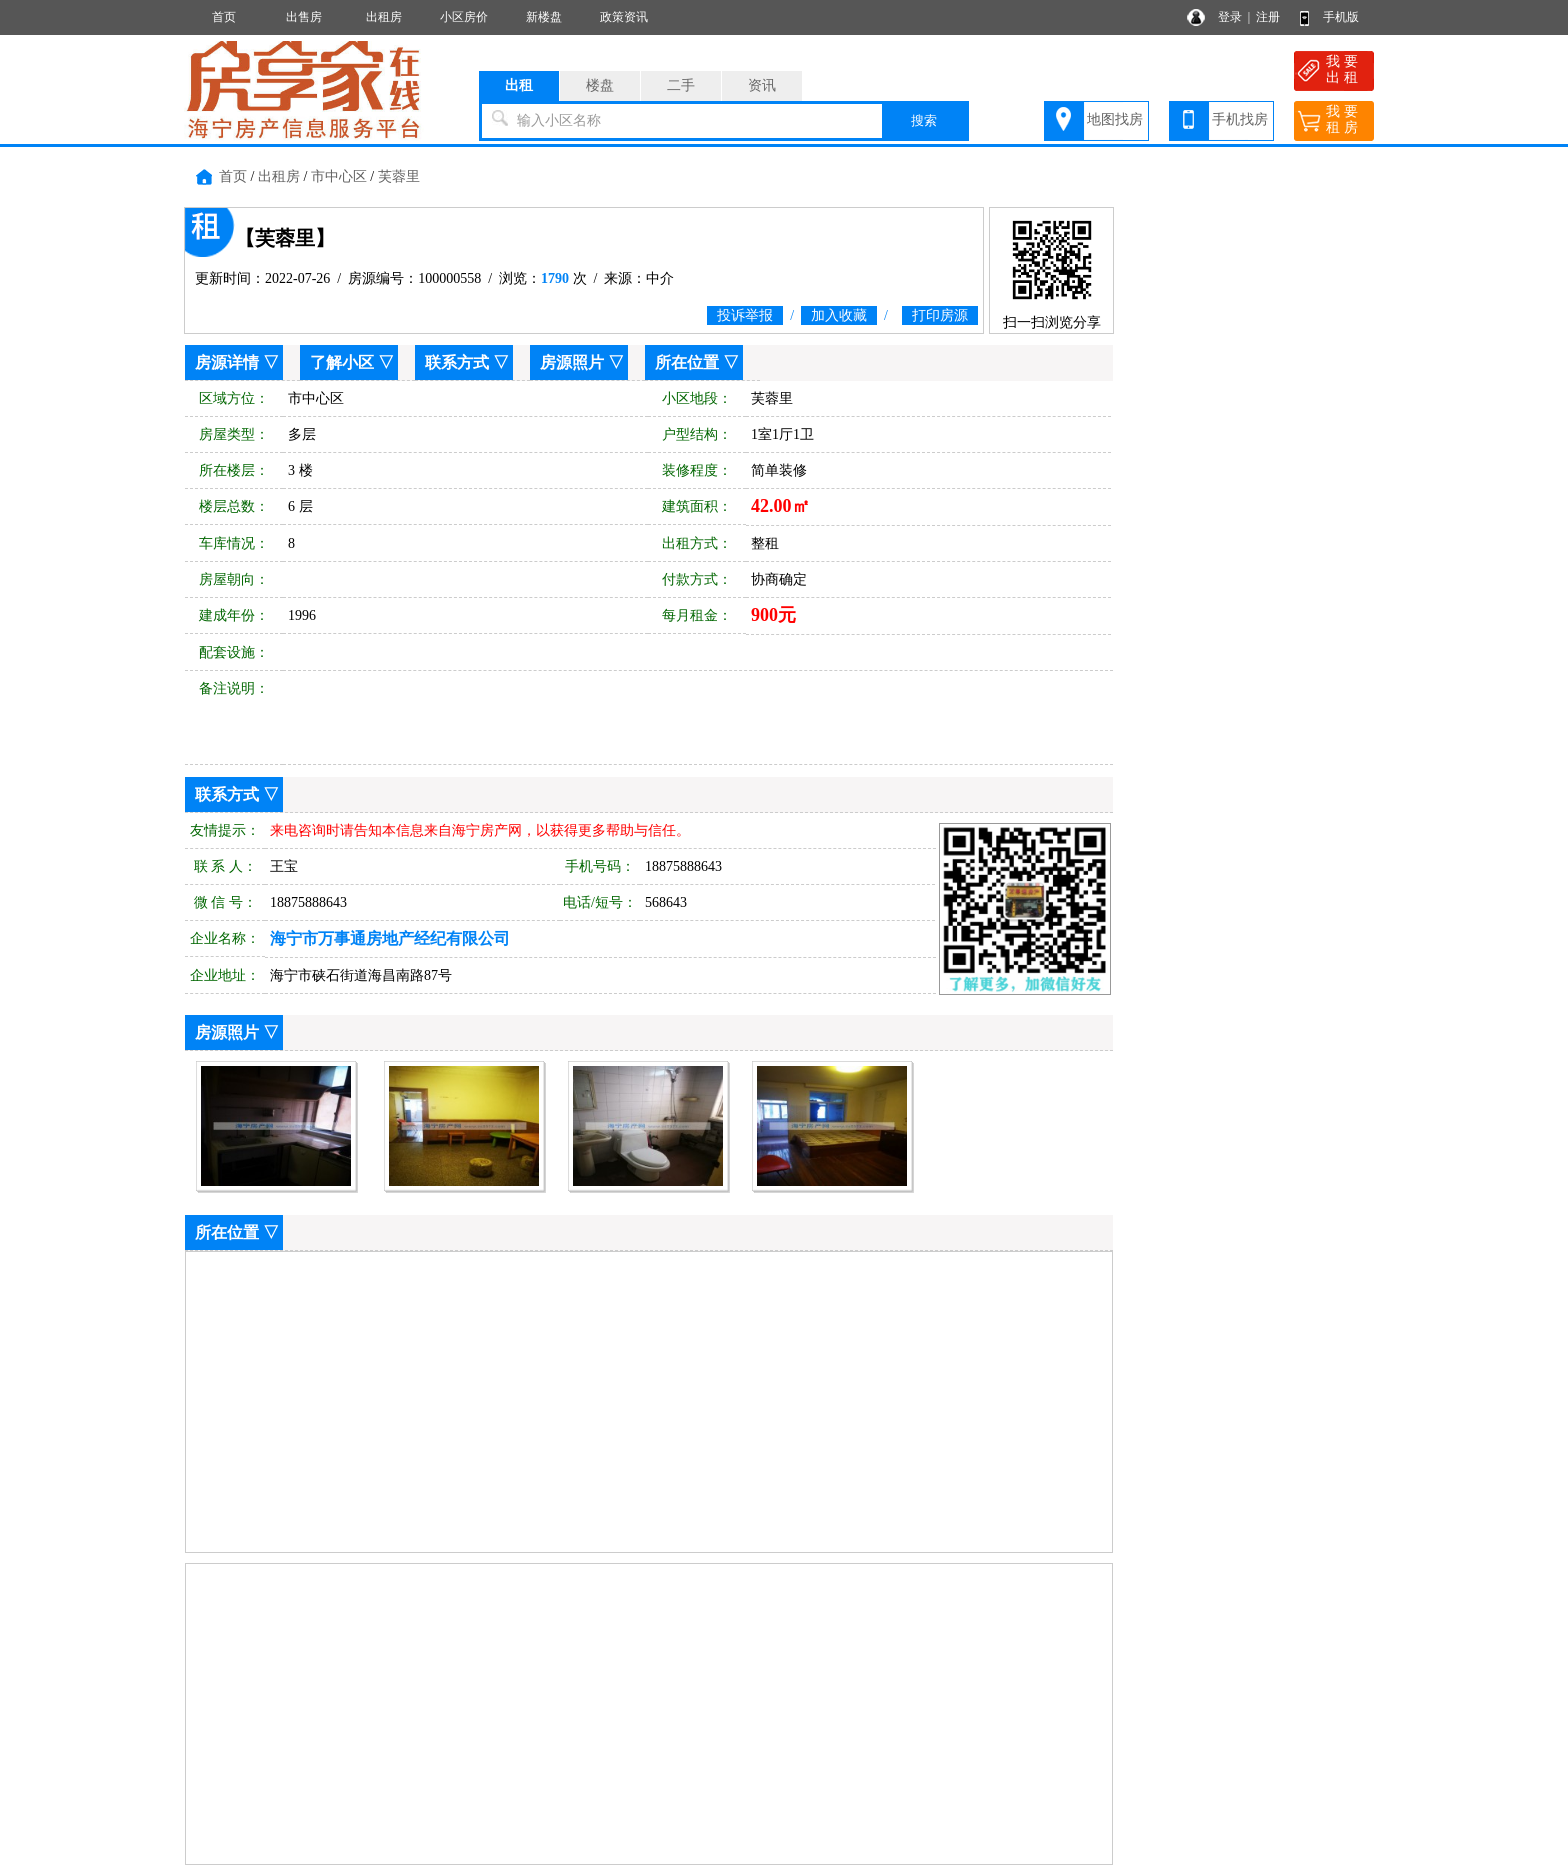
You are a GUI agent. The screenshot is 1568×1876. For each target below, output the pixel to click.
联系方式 (457, 362)
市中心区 (339, 176)
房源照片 (572, 362)
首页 (224, 17)
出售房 (304, 17)
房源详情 (227, 362)
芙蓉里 (399, 176)
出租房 (384, 17)
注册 (1268, 17)
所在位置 (687, 362)
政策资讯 (624, 17)
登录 (1230, 17)
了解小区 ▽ (352, 362)
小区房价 (464, 17)
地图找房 (1115, 119)
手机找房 (1240, 119)
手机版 (1341, 17)
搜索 (924, 120)
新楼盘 (544, 17)
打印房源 (940, 315)
